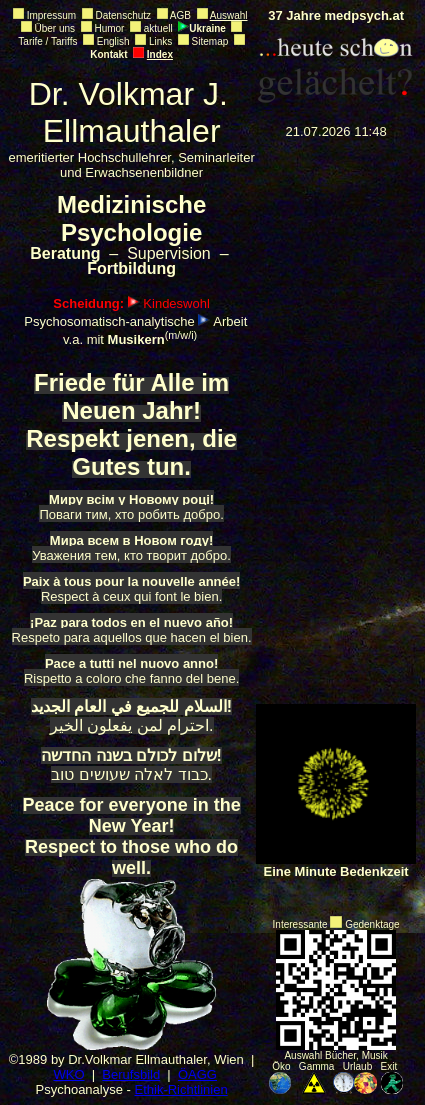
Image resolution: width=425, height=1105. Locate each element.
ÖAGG (197, 1074)
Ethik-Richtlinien (181, 1089)
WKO (68, 1074)
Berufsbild (131, 1074)
